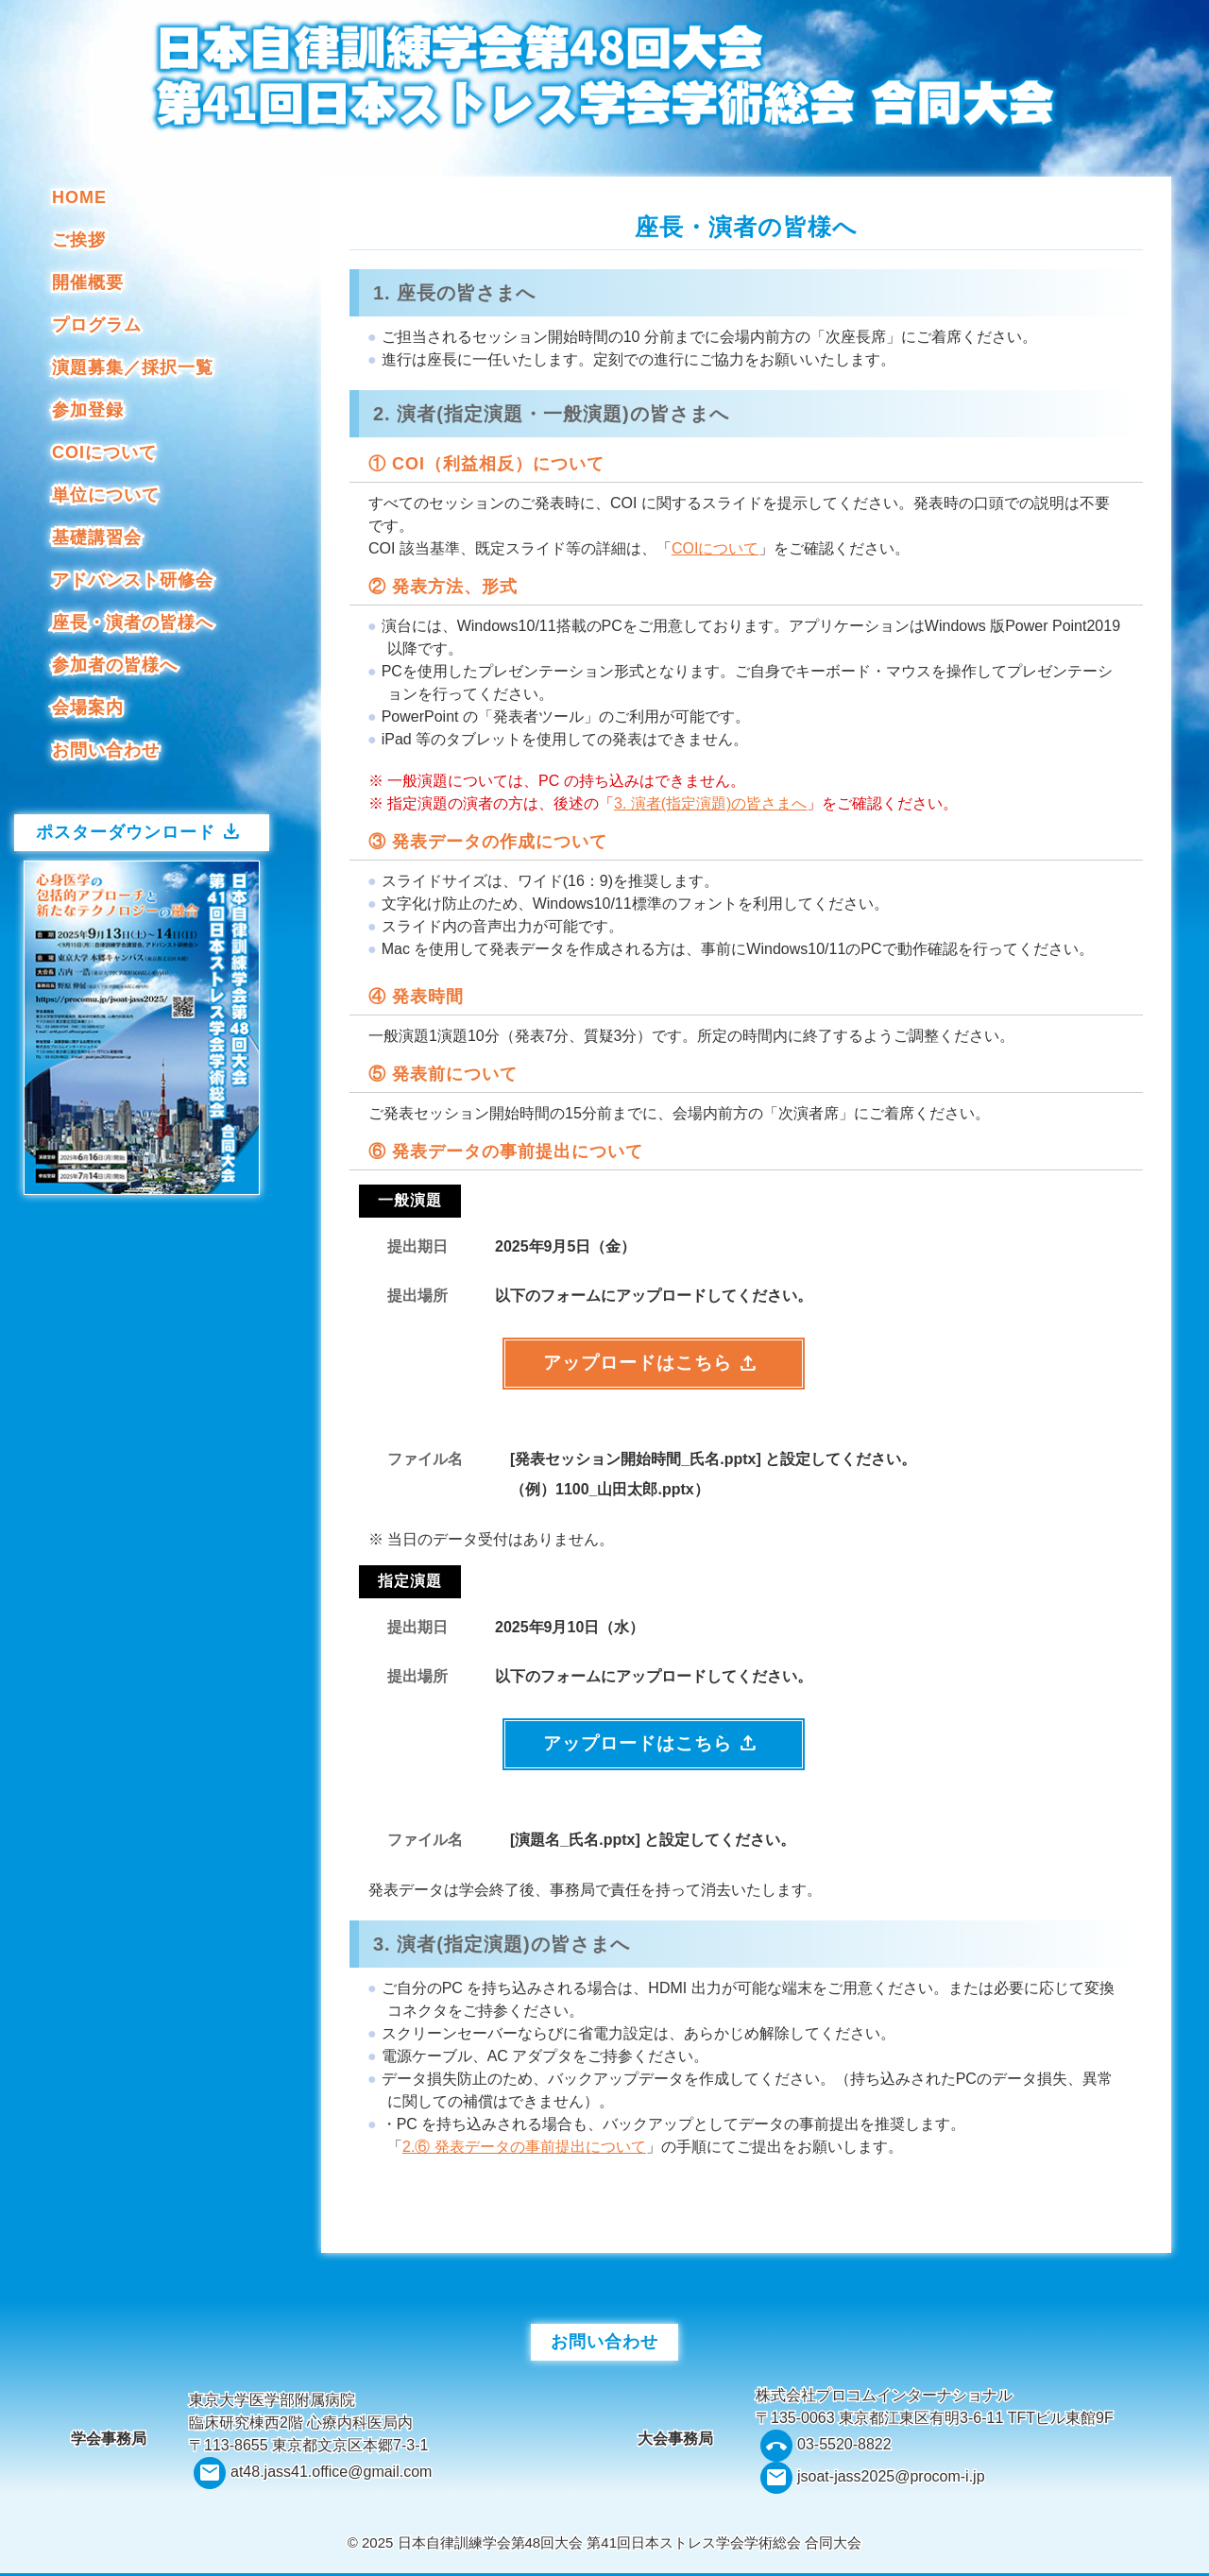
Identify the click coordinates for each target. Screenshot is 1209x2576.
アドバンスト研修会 (132, 580)
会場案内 (88, 707)
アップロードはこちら (651, 1364)
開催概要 (88, 282)
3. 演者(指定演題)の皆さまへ (710, 803)
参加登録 (88, 410)
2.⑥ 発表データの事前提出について (524, 2149)
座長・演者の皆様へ (132, 622)
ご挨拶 (79, 239)
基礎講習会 (97, 537)
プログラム (97, 325)
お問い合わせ (106, 750)
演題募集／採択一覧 (132, 367)
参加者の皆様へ (115, 665)
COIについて (104, 452)
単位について (106, 495)
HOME (79, 197)
